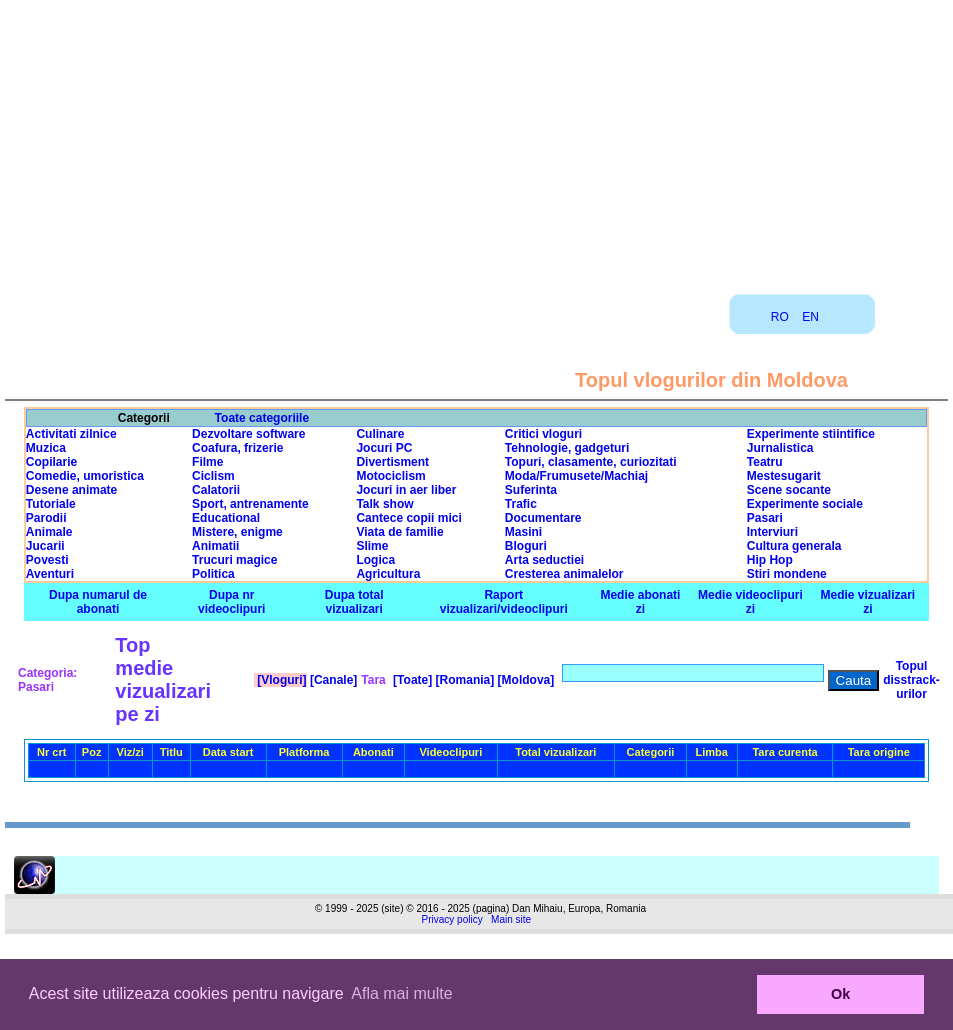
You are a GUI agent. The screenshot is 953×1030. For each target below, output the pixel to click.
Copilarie (51, 462)
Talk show (384, 504)
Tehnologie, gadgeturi (567, 448)
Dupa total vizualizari (354, 602)
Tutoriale (51, 504)
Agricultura (388, 574)
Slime (372, 546)
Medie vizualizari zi (868, 602)
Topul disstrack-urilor (911, 680)
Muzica (46, 448)
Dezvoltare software (248, 434)
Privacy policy (452, 919)
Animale (49, 532)
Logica (375, 560)
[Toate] (411, 680)
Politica (213, 574)
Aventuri (50, 574)
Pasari (765, 518)
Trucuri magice (234, 560)
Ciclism (213, 476)
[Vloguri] (280, 680)
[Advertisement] (476, 140)
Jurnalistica (780, 448)
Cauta (854, 680)
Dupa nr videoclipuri (231, 602)
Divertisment (392, 462)
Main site (511, 919)
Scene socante (789, 490)
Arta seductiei (544, 560)
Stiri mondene (787, 574)
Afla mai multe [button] (401, 993)
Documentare (543, 518)
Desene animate (71, 490)
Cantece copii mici (408, 518)
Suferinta (531, 490)
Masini (523, 532)
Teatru (765, 462)
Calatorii (216, 490)
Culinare (380, 434)
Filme (207, 462)
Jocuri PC (384, 448)
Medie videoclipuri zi (750, 602)
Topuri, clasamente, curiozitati (591, 462)
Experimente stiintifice (811, 434)
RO (780, 317)
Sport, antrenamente (250, 504)
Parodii (46, 518)
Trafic (521, 504)
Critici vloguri (543, 434)
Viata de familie (399, 532)
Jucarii (45, 546)
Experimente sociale (805, 504)
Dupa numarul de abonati (98, 602)
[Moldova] (524, 680)
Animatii (215, 546)
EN (810, 317)
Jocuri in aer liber (406, 490)
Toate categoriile (262, 418)
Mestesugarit (784, 476)
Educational (226, 518)
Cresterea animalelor (564, 574)
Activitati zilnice (71, 434)
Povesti (47, 560)
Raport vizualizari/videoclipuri (504, 602)
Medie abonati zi (640, 602)
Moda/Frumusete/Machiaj (576, 476)
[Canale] (332, 680)
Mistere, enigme (237, 532)
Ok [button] (840, 994)
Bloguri (526, 546)
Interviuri (772, 532)
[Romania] (463, 680)
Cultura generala (794, 546)
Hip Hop (770, 560)
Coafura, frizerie (237, 448)
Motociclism (390, 476)
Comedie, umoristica (85, 476)
